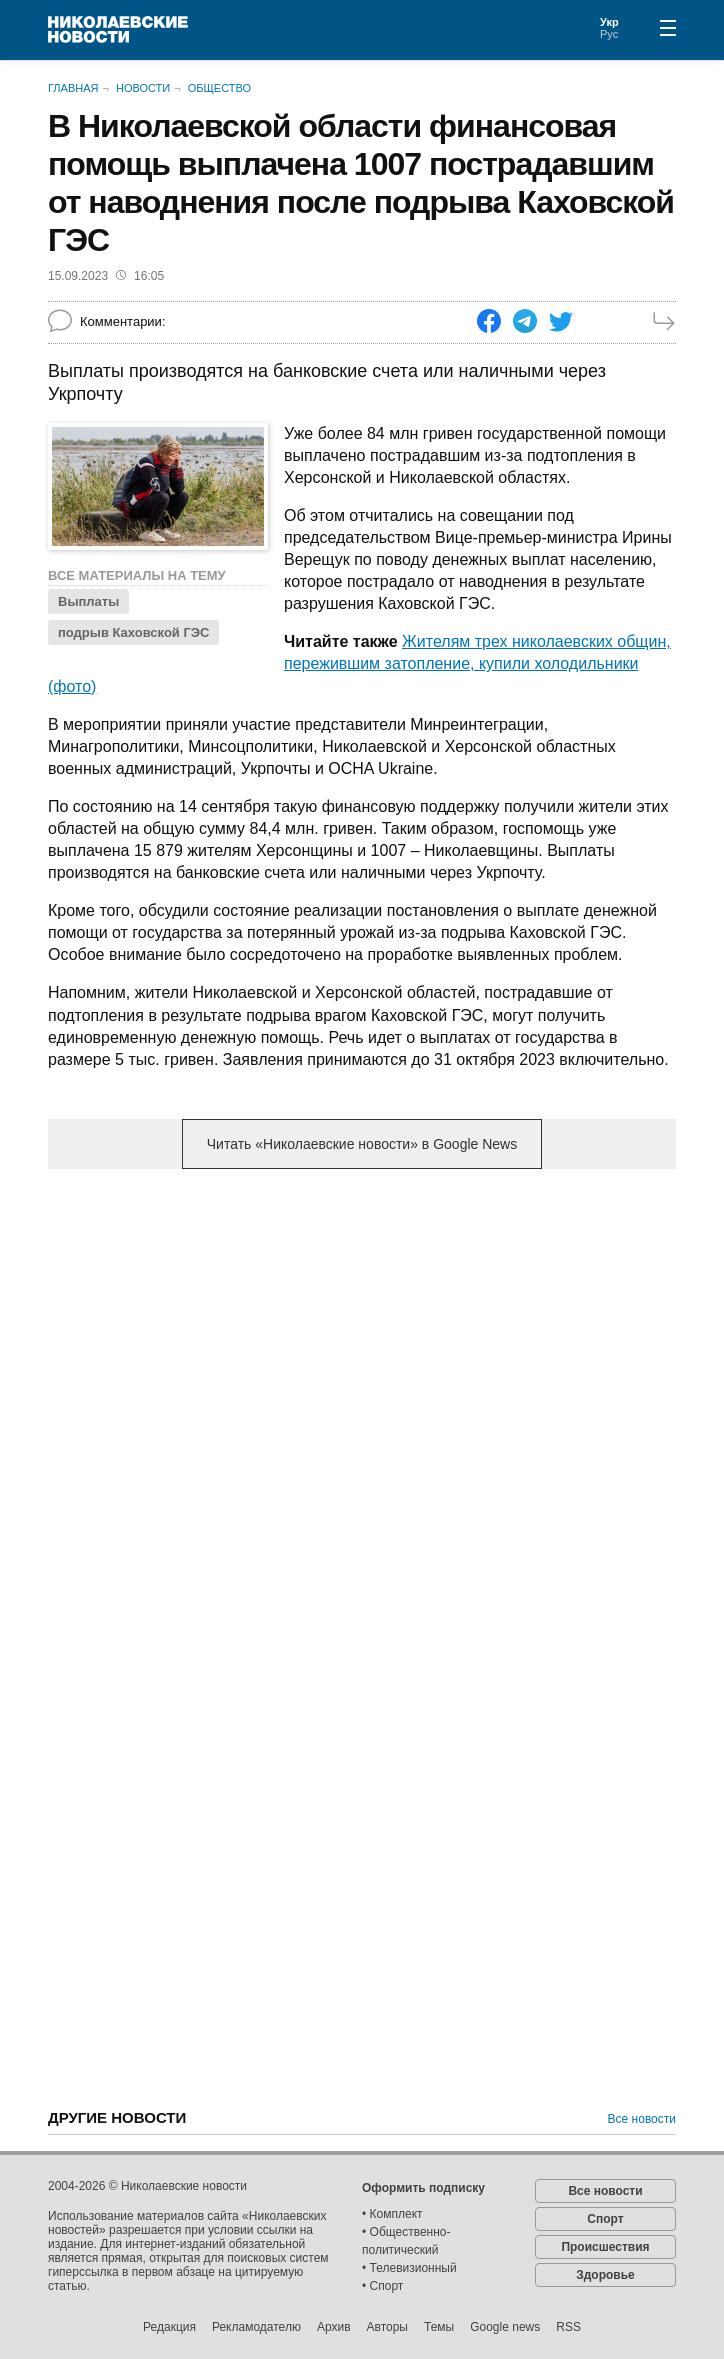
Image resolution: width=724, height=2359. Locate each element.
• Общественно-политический (406, 2241)
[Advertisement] (362, 1341)
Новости (143, 88)
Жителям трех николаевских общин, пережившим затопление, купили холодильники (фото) (359, 663)
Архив (334, 2327)
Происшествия (605, 2247)
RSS (568, 2327)
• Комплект (392, 2214)
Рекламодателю (256, 2327)
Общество (219, 88)
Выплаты (88, 601)
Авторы (387, 2327)
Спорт (605, 2219)
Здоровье (605, 2275)
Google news (505, 2327)
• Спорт (382, 2286)
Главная (73, 88)
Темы (439, 2327)
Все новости (642, 2119)
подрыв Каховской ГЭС (133, 632)
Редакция (169, 2327)
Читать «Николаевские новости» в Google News (362, 1144)
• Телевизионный (409, 2268)
